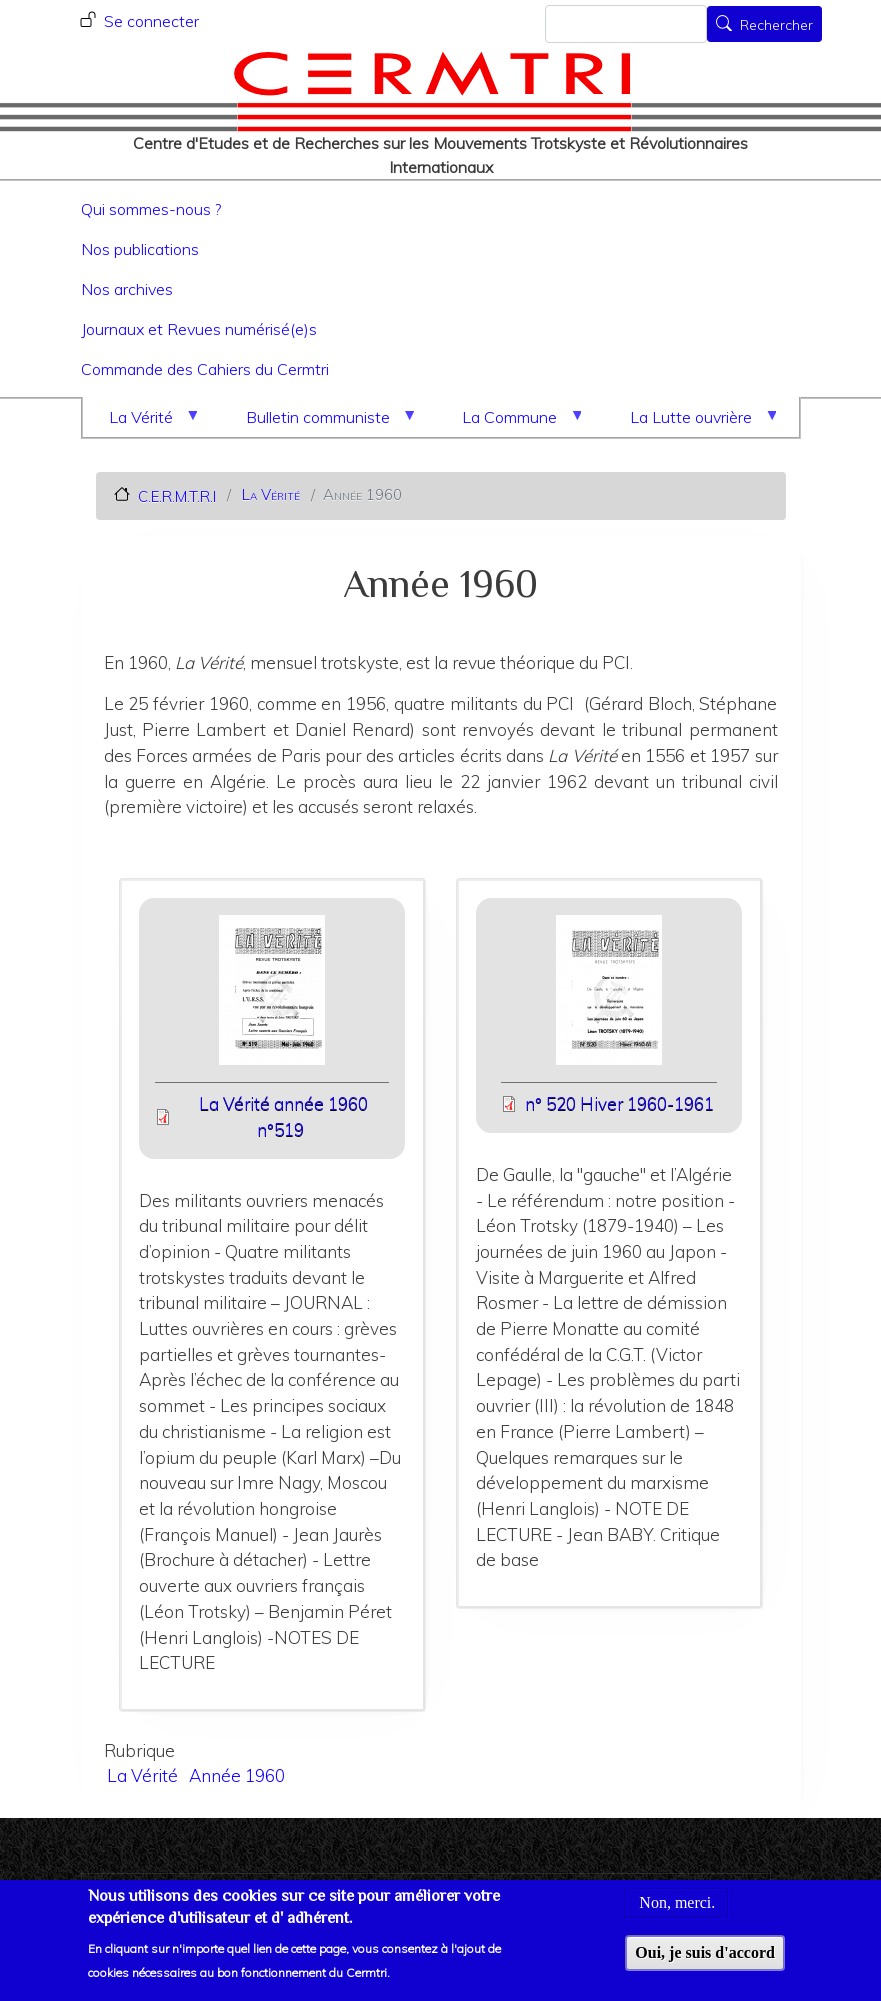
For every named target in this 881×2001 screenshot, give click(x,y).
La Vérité (145, 422)
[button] (272, 996)
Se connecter (151, 21)
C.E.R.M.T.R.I (177, 495)
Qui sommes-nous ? (151, 209)
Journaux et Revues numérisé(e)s (199, 329)
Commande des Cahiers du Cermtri (205, 369)
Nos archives (127, 289)
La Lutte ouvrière (695, 422)
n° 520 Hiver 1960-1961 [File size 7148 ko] (619, 1103)
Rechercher (776, 26)
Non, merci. (677, 1915)
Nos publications (140, 249)
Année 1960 (237, 1775)
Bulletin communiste (322, 422)
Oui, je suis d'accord (705, 1964)
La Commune (513, 422)
